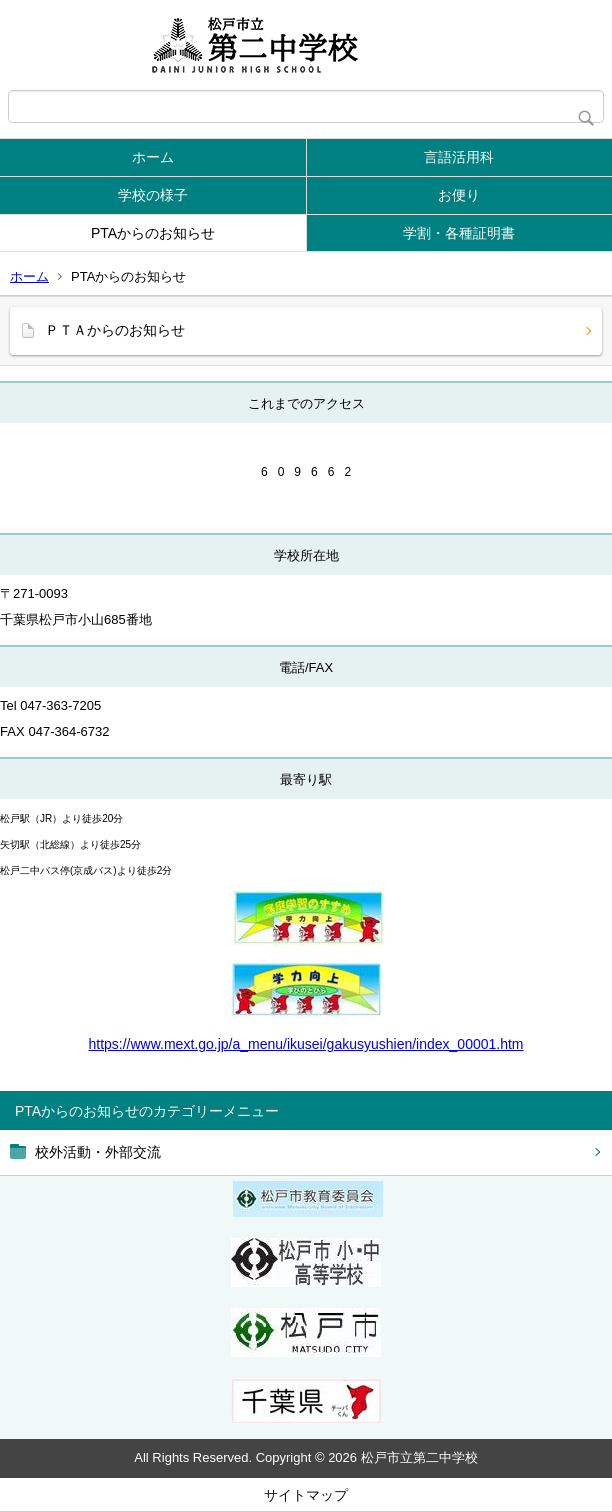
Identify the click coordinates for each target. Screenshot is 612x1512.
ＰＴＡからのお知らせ (115, 330)
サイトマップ (306, 1495)
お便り (459, 195)
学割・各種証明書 (459, 233)
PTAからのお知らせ (153, 233)
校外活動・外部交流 (98, 1152)
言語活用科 (459, 157)
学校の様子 (153, 195)
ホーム (153, 157)
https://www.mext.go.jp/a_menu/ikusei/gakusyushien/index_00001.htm (305, 1044)
